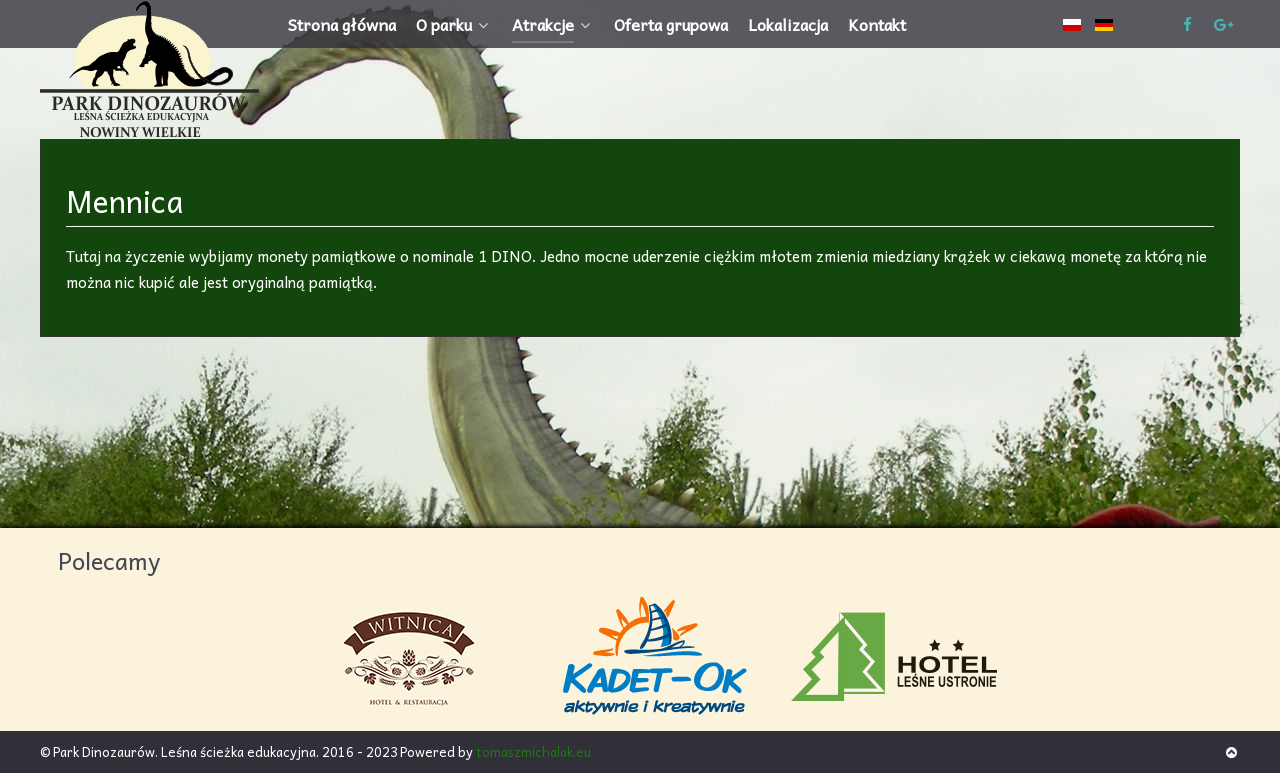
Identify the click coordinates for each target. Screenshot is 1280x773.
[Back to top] (1231, 751)
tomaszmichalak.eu (533, 751)
